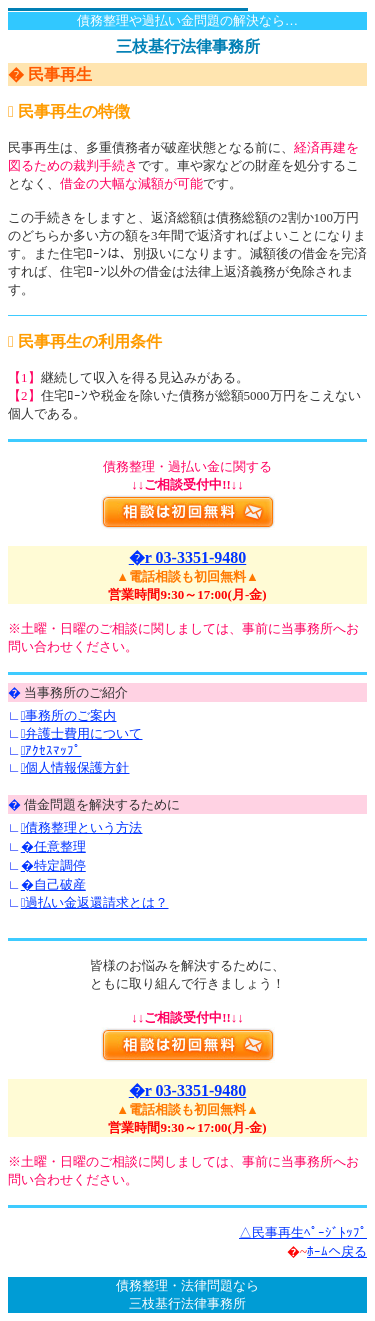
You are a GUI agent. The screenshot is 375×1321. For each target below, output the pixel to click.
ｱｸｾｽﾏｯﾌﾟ (51, 750)
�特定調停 (53, 865)
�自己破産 (53, 884)
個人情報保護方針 (75, 767)
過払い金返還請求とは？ (95, 902)
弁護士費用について (82, 733)
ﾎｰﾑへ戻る (337, 1251)
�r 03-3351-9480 (187, 557)
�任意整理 (53, 846)
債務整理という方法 (82, 827)
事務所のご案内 (69, 715)
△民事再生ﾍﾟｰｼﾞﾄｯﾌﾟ (303, 1232)
